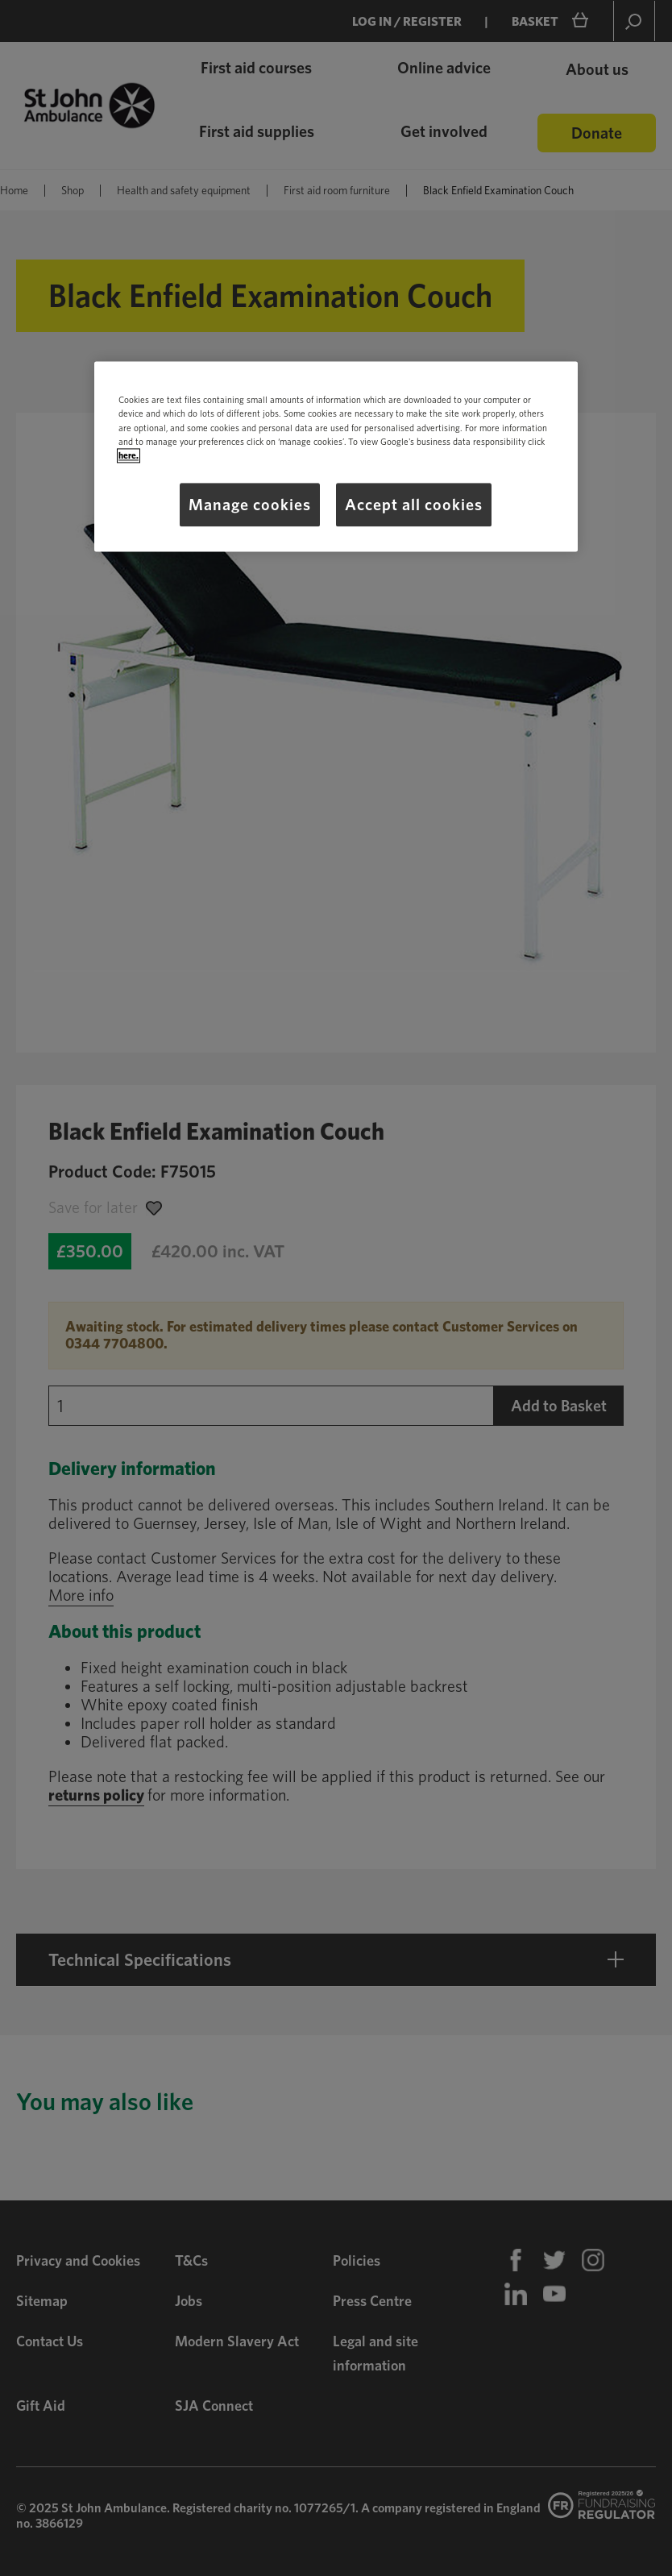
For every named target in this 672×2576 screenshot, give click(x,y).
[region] (336, 456)
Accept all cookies (414, 504)
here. (128, 455)
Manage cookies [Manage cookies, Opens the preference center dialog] (250, 504)
